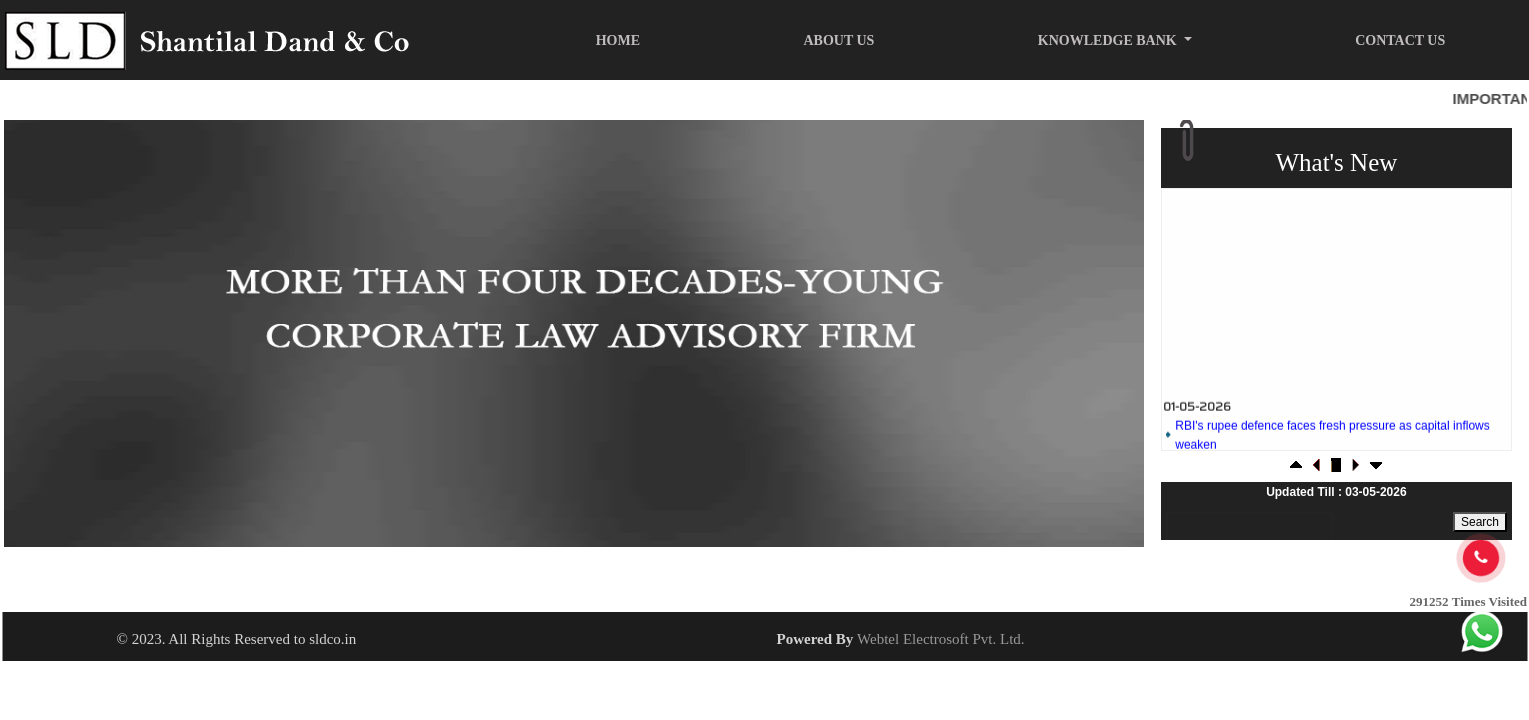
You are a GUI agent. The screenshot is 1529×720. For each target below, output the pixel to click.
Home (618, 40)
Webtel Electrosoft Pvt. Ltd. (941, 639)
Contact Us (1400, 40)
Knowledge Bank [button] (1109, 40)
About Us (838, 40)
